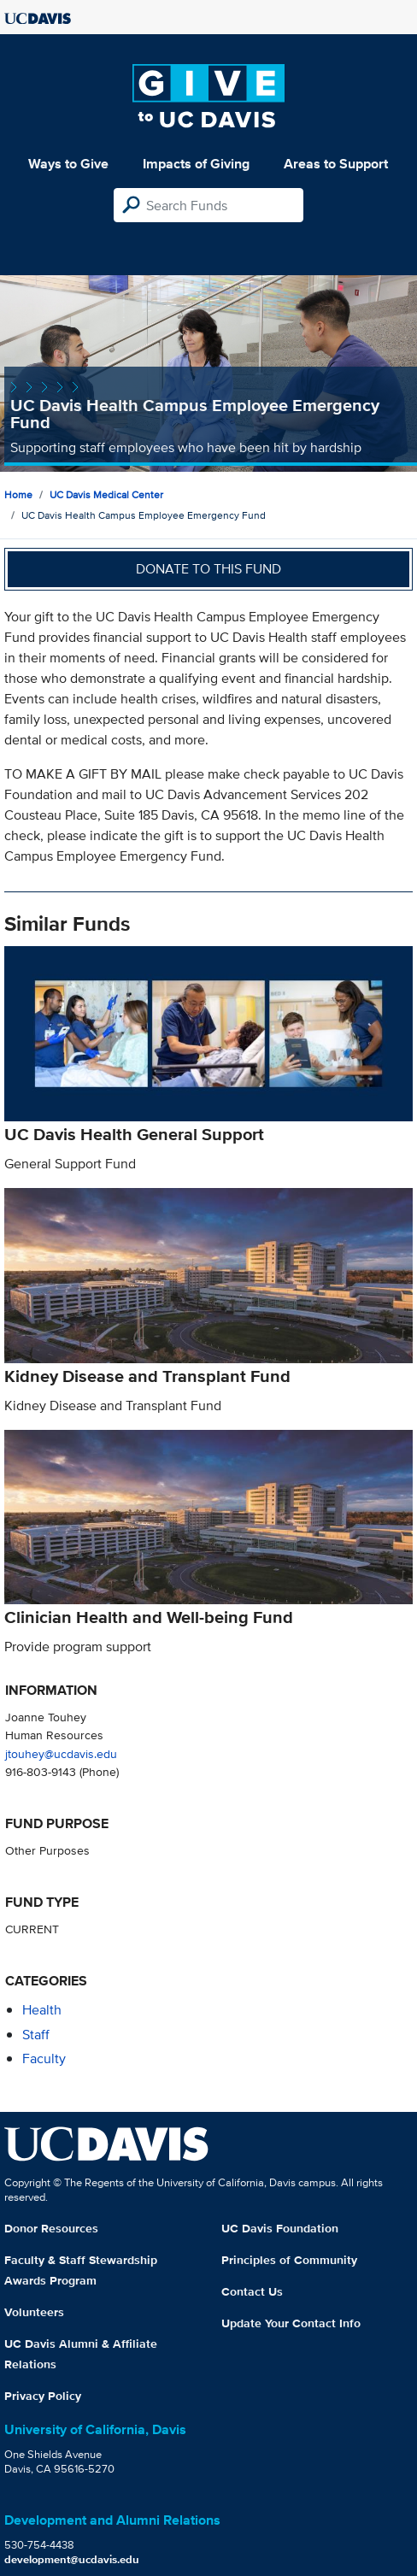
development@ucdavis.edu (71, 2559)
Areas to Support (336, 163)
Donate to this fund (208, 569)
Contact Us (252, 2291)
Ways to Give (68, 163)
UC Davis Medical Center (106, 494)
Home (18, 494)
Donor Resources (51, 2228)
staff (36, 2034)
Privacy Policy (42, 2395)
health (42, 2010)
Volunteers (34, 2311)
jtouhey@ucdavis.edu (61, 1753)
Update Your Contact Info (291, 2323)
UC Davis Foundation (279, 2228)
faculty (44, 2058)
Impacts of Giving (196, 163)
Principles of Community (289, 2259)
